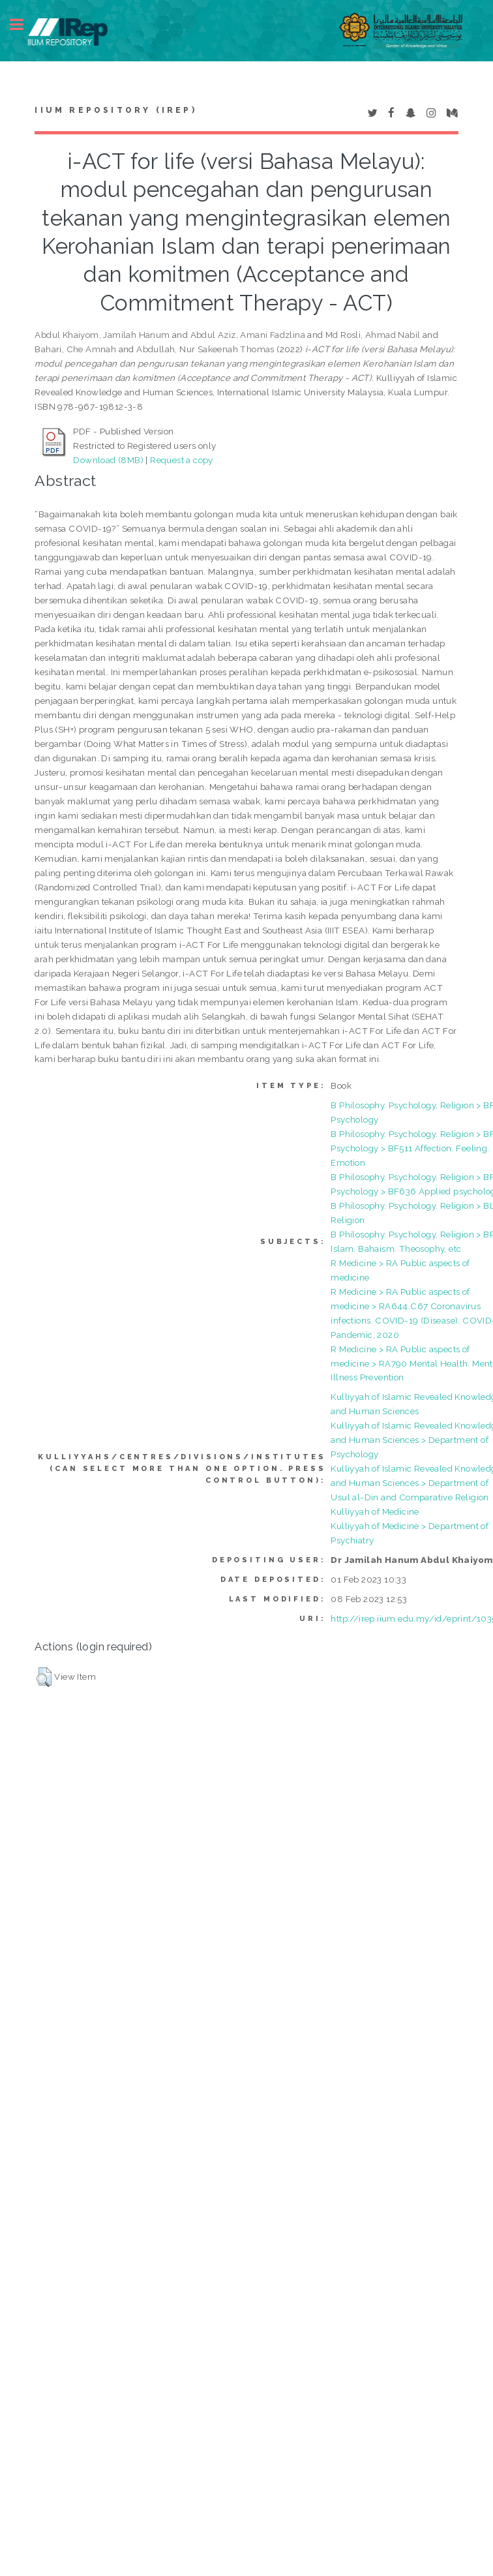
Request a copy (181, 460)
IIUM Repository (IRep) (115, 110)
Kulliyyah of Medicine (375, 1511)
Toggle (23, 24)
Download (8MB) (108, 460)
